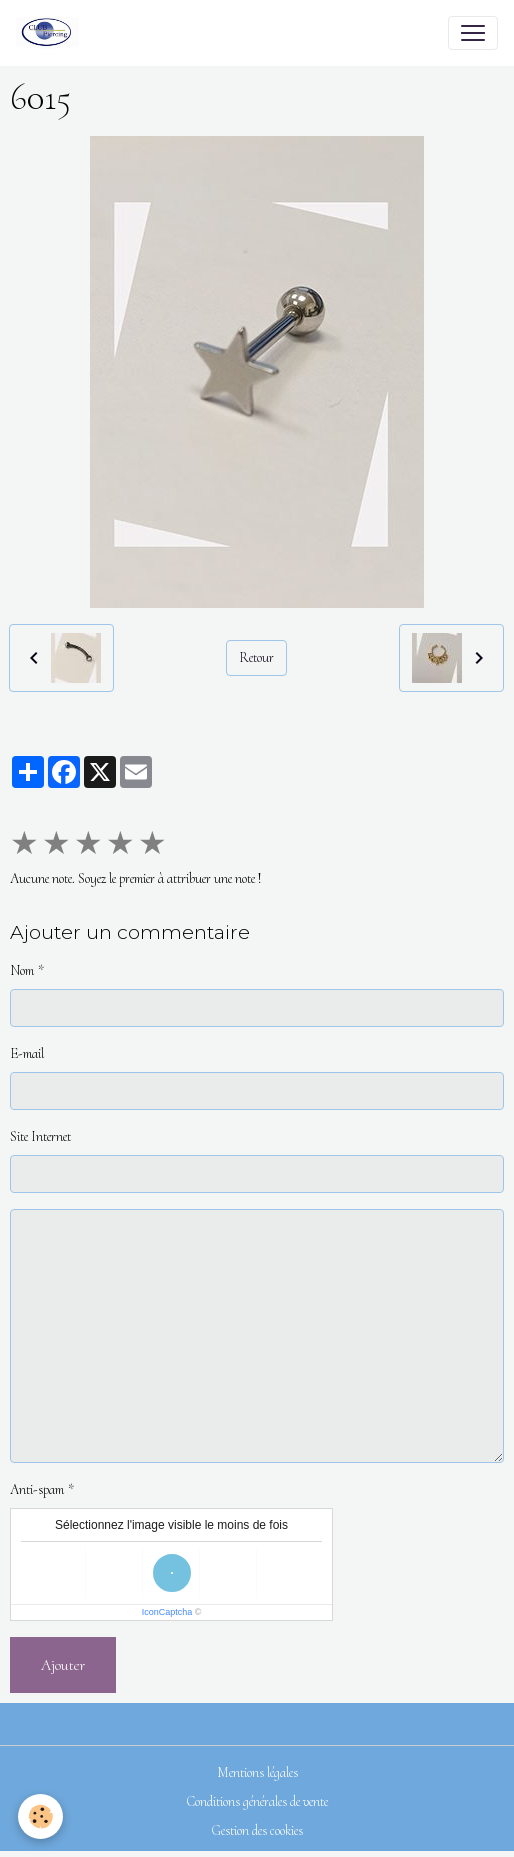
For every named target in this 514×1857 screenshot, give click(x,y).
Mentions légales (257, 1772)
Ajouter (63, 1665)
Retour (256, 657)
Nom (22, 970)
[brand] (51, 33)
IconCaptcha (167, 1612)
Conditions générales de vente (257, 1801)
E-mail (27, 1053)
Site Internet (40, 1136)
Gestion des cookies (257, 1830)
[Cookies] (40, 1816)
